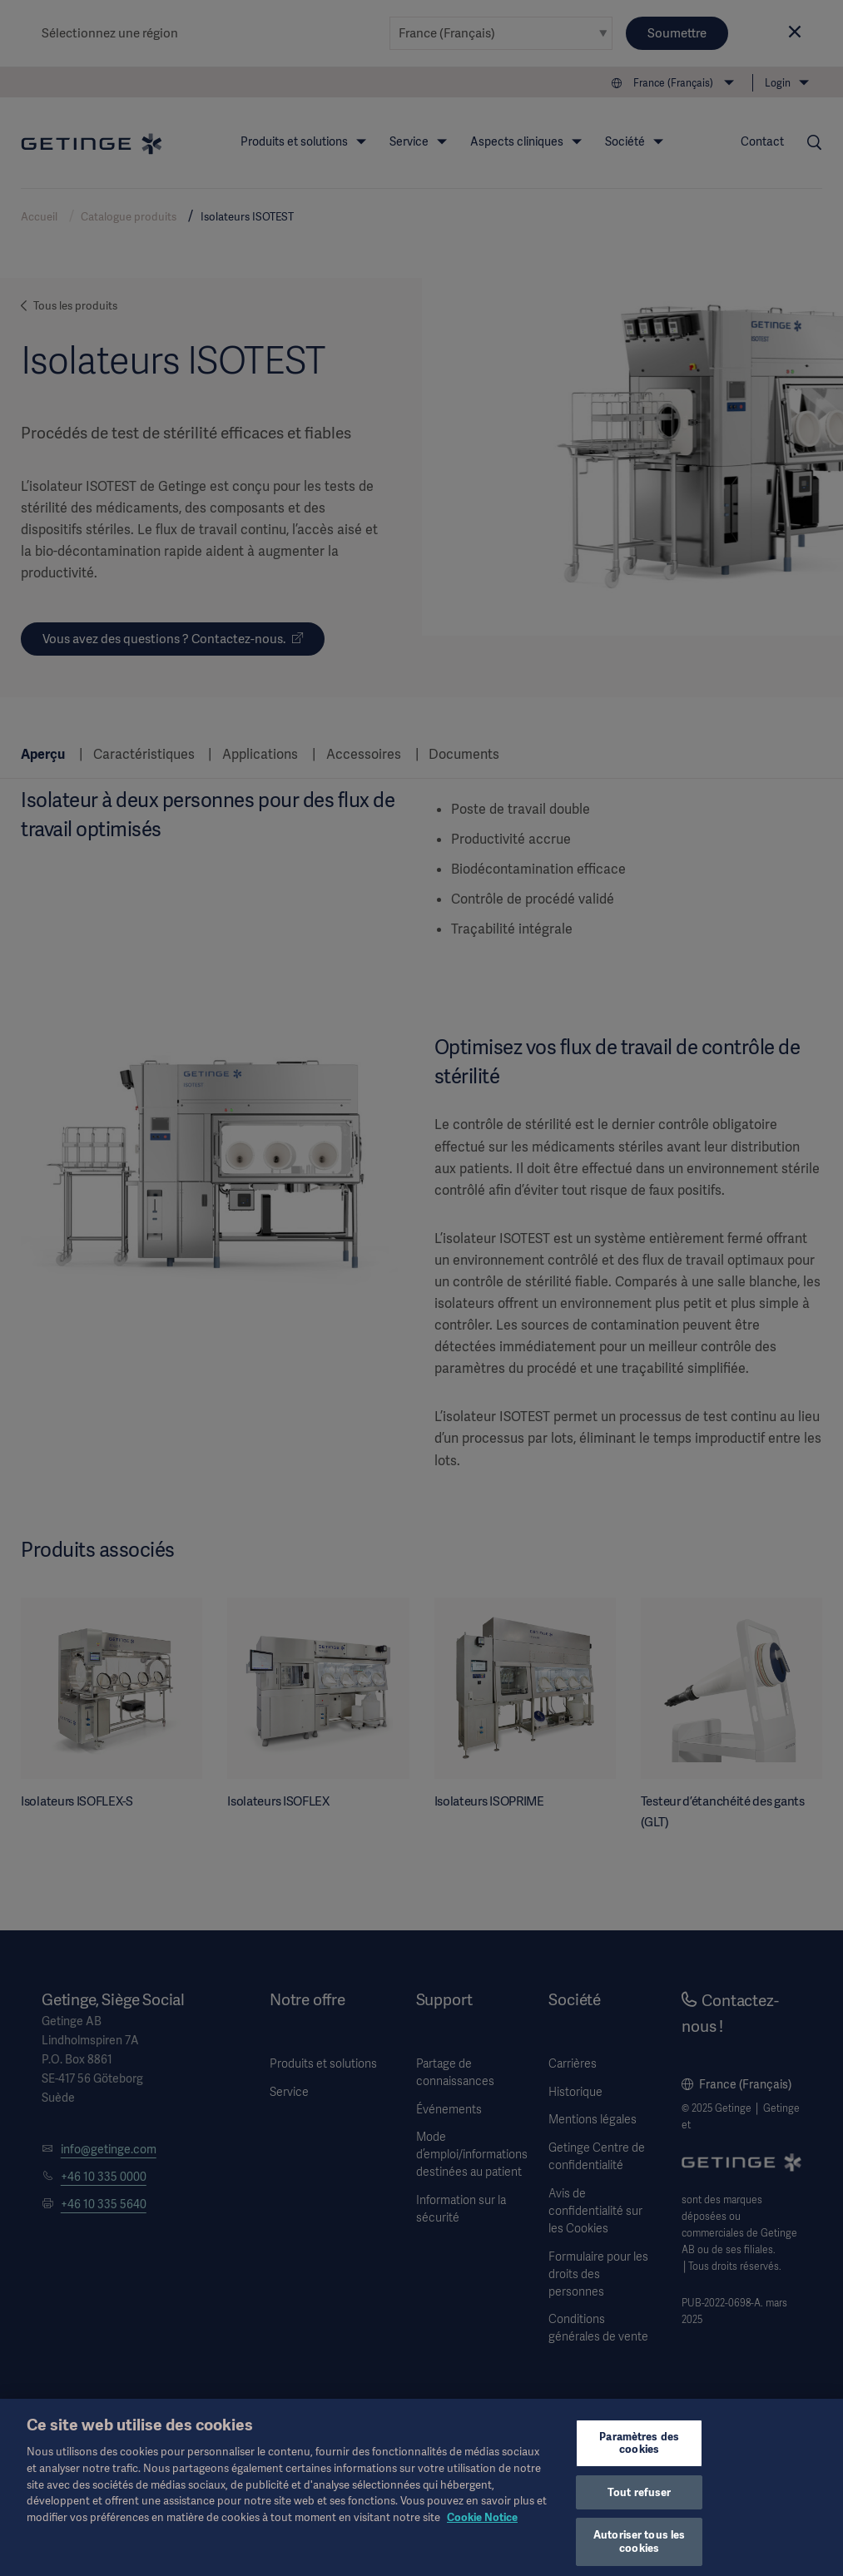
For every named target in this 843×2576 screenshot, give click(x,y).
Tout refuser (639, 2505)
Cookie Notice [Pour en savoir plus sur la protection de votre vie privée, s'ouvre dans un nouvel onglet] (482, 2530)
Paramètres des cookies (639, 2455)
